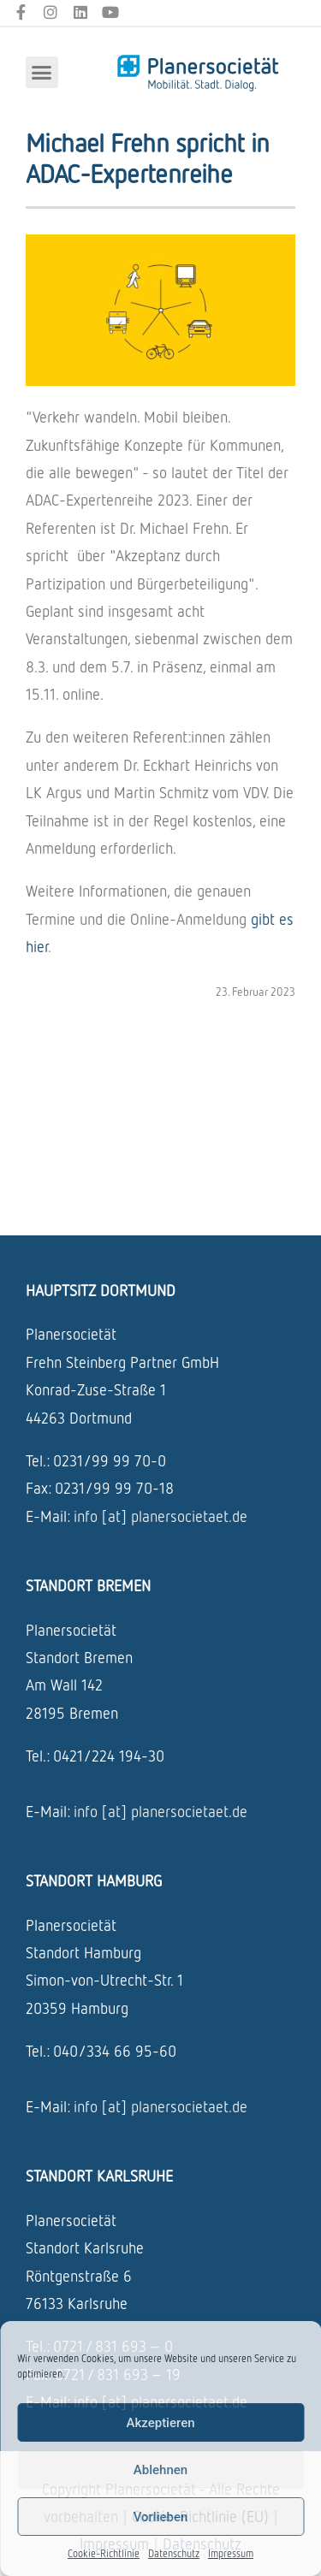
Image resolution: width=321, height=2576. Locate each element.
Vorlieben (161, 2517)
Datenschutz (173, 2553)
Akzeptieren (160, 2423)
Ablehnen (160, 2470)
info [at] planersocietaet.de (160, 1516)
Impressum (230, 2553)
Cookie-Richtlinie (104, 2553)
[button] (42, 72)
